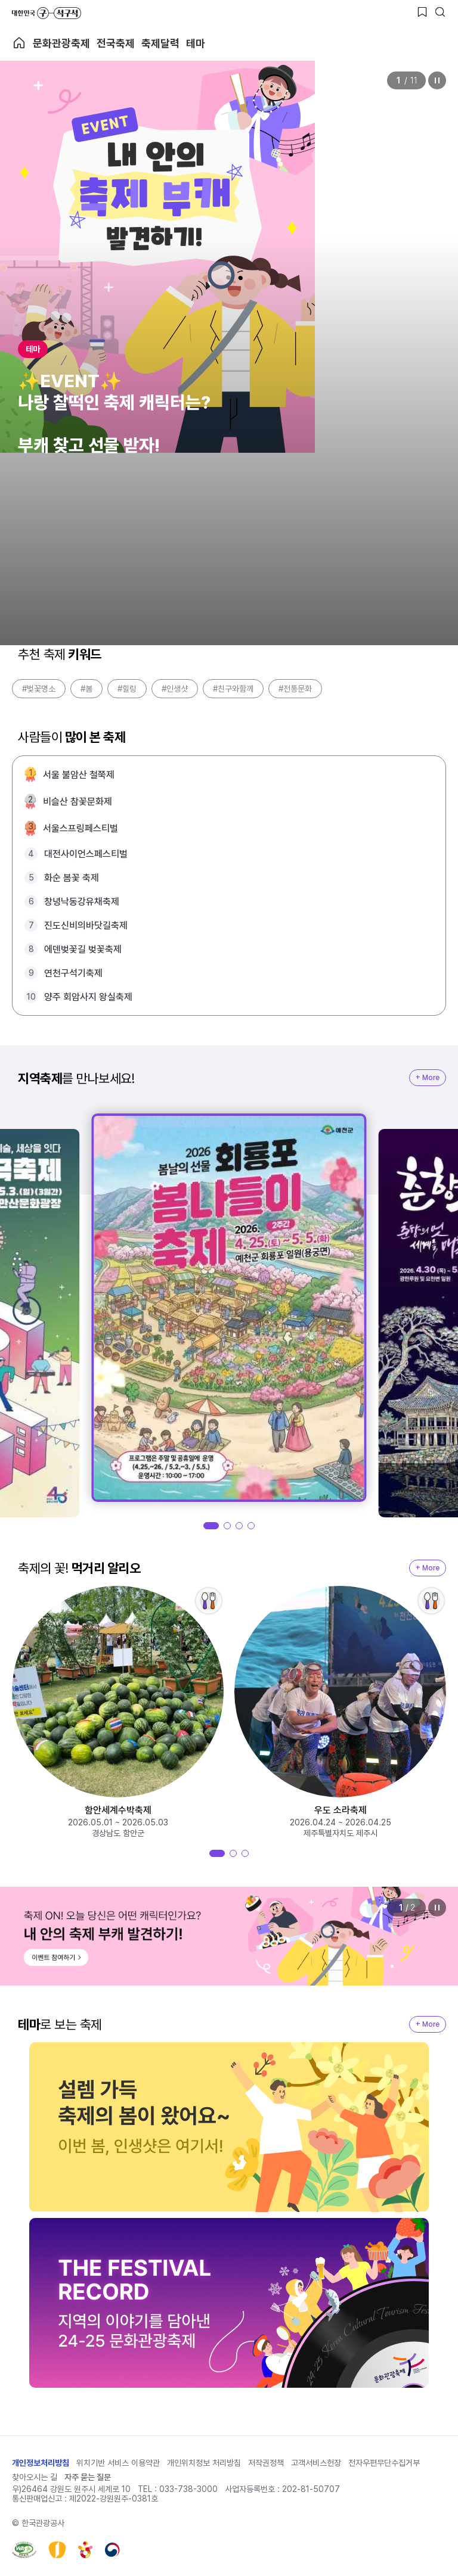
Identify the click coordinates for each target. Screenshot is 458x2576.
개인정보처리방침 (40, 2463)
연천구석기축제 (73, 973)
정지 (437, 80)
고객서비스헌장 (316, 2463)
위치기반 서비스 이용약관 (118, 2463)
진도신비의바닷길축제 (86, 925)
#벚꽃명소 (38, 688)
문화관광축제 (61, 43)
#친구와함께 (233, 688)
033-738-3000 (188, 2489)
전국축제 (116, 43)
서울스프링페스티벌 (80, 828)
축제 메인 (19, 43)
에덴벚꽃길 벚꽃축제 (83, 949)
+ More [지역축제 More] (428, 1078)
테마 (195, 43)
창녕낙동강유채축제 (81, 901)
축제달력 (160, 43)
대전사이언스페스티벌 (86, 854)
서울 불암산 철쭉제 (78, 774)
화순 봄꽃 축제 (71, 877)
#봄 (86, 688)
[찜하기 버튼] (422, 12)
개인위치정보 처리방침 (204, 2463)
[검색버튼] (440, 12)
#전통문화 (295, 688)
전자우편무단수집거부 (384, 2463)
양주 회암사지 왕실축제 (88, 997)
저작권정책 (266, 2463)
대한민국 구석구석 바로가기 (46, 13)
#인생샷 (175, 688)
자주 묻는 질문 (87, 2477)
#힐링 (127, 688)
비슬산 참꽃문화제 (77, 801)
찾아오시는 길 (34, 2477)
